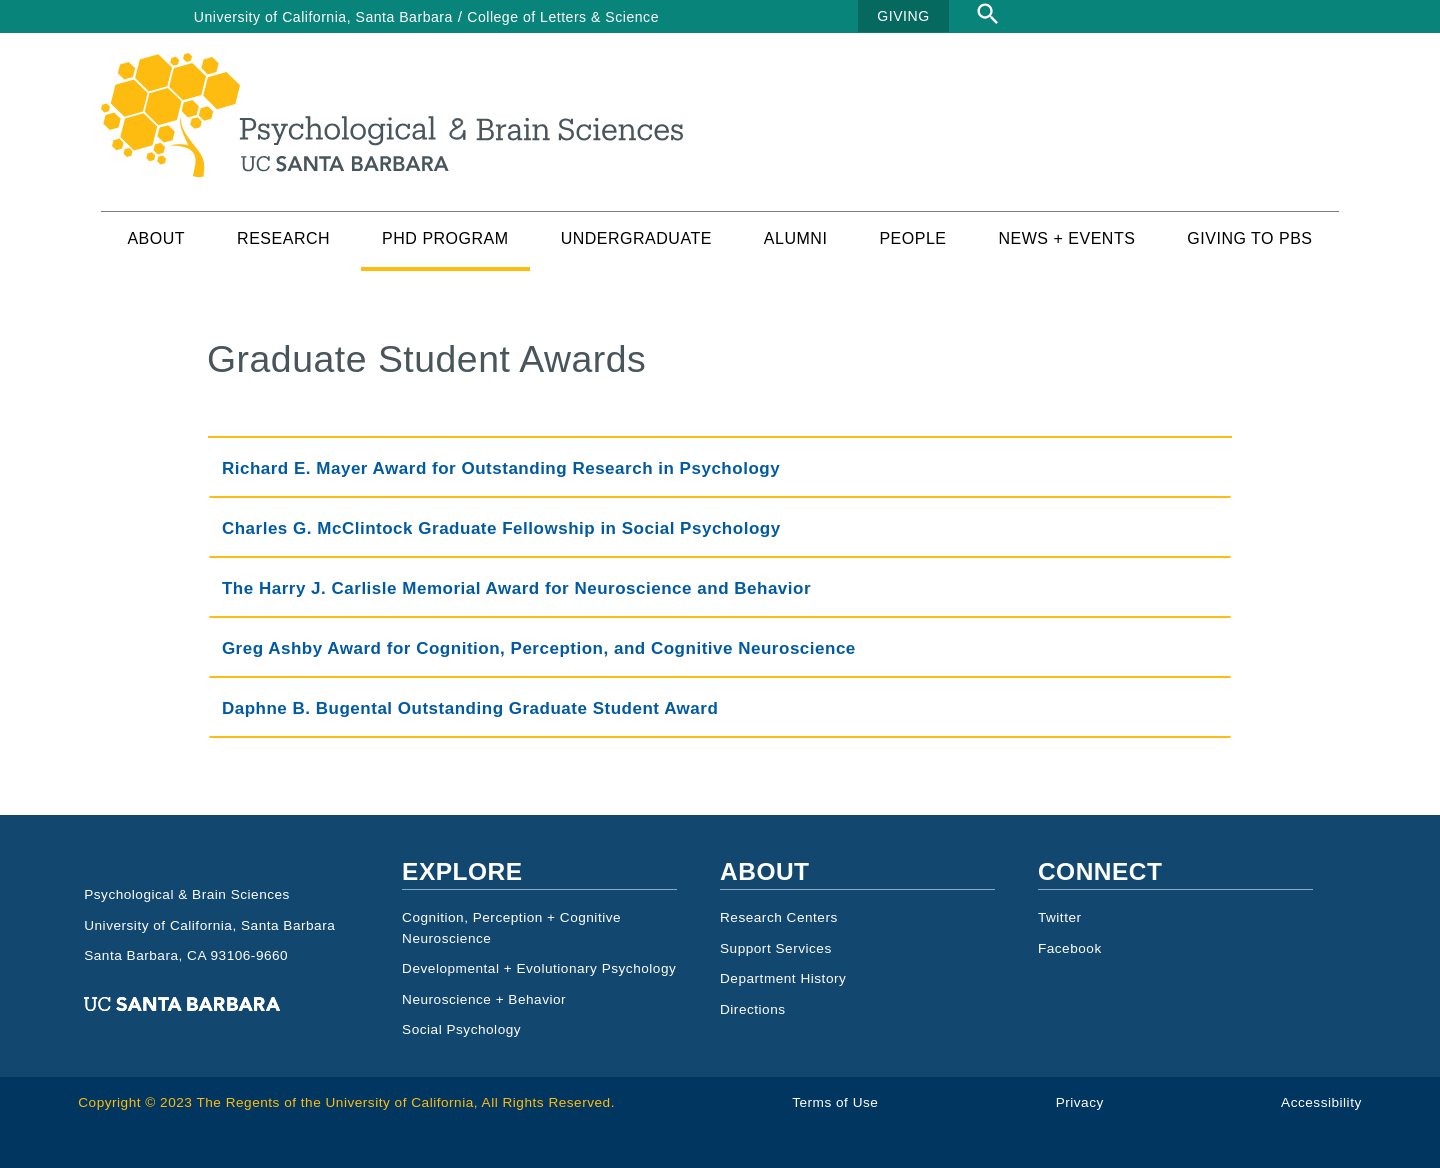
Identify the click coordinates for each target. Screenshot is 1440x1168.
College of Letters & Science (563, 17)
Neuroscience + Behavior (484, 999)
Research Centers (779, 917)
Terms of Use (835, 1102)
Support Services (776, 948)
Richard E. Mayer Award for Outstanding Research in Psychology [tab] (501, 468)
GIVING (903, 16)
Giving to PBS (1249, 238)
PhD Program (445, 238)
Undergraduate (636, 238)
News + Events (1066, 238)
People (912, 238)
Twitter (1060, 917)
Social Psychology (461, 1029)
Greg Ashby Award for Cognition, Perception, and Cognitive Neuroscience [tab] (539, 648)
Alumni (796, 238)
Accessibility (1321, 1102)
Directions (753, 1009)
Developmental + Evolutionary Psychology (539, 968)
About (156, 238)
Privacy (1080, 1102)
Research (283, 238)
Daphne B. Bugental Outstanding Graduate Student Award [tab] (470, 708)
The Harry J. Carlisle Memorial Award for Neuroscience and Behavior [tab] (516, 588)
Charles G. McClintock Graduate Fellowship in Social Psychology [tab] (501, 528)
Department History (783, 978)
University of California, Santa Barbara (323, 17)
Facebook (1070, 948)
